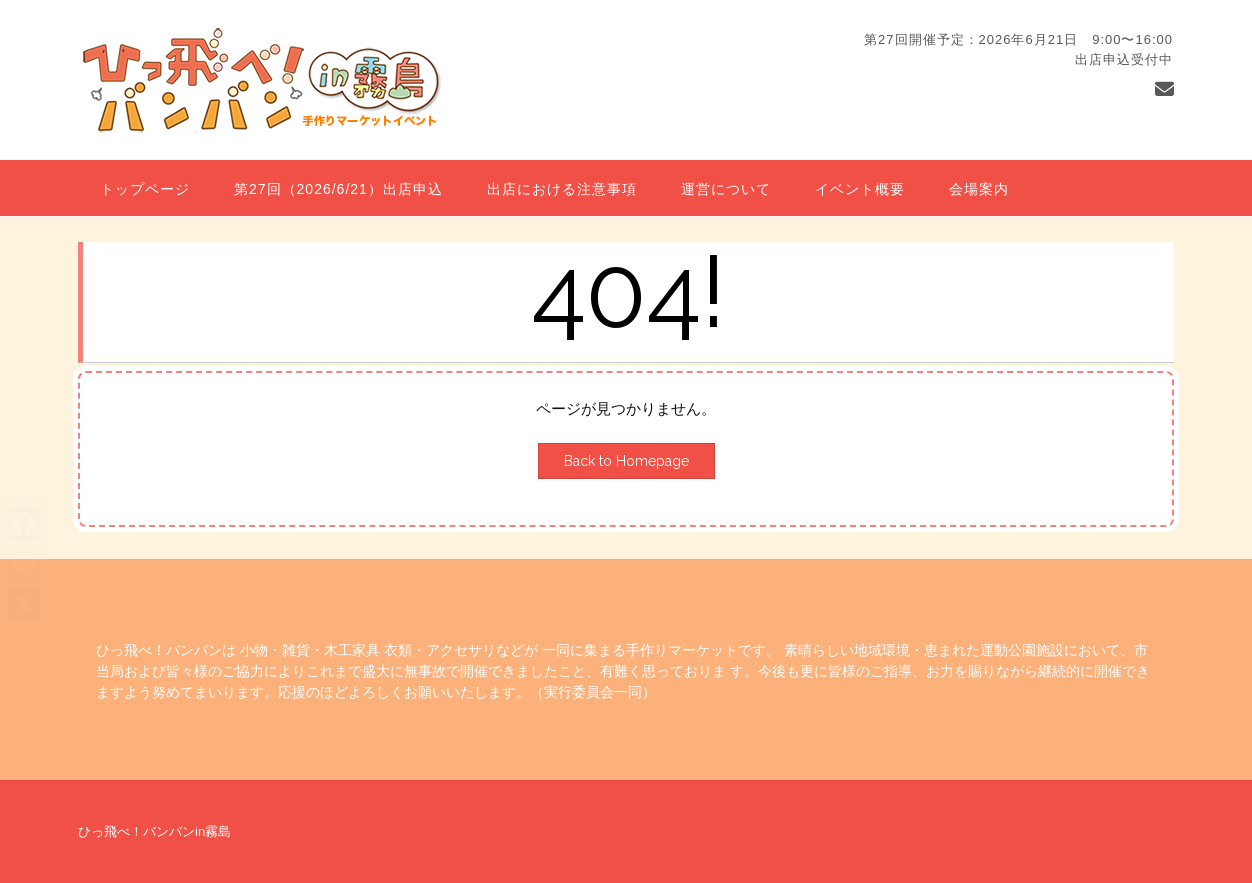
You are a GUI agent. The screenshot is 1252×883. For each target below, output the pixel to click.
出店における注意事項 (562, 189)
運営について (726, 189)
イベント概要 (860, 189)
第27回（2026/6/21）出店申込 (338, 189)
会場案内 (979, 189)
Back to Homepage (626, 461)
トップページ (145, 189)
